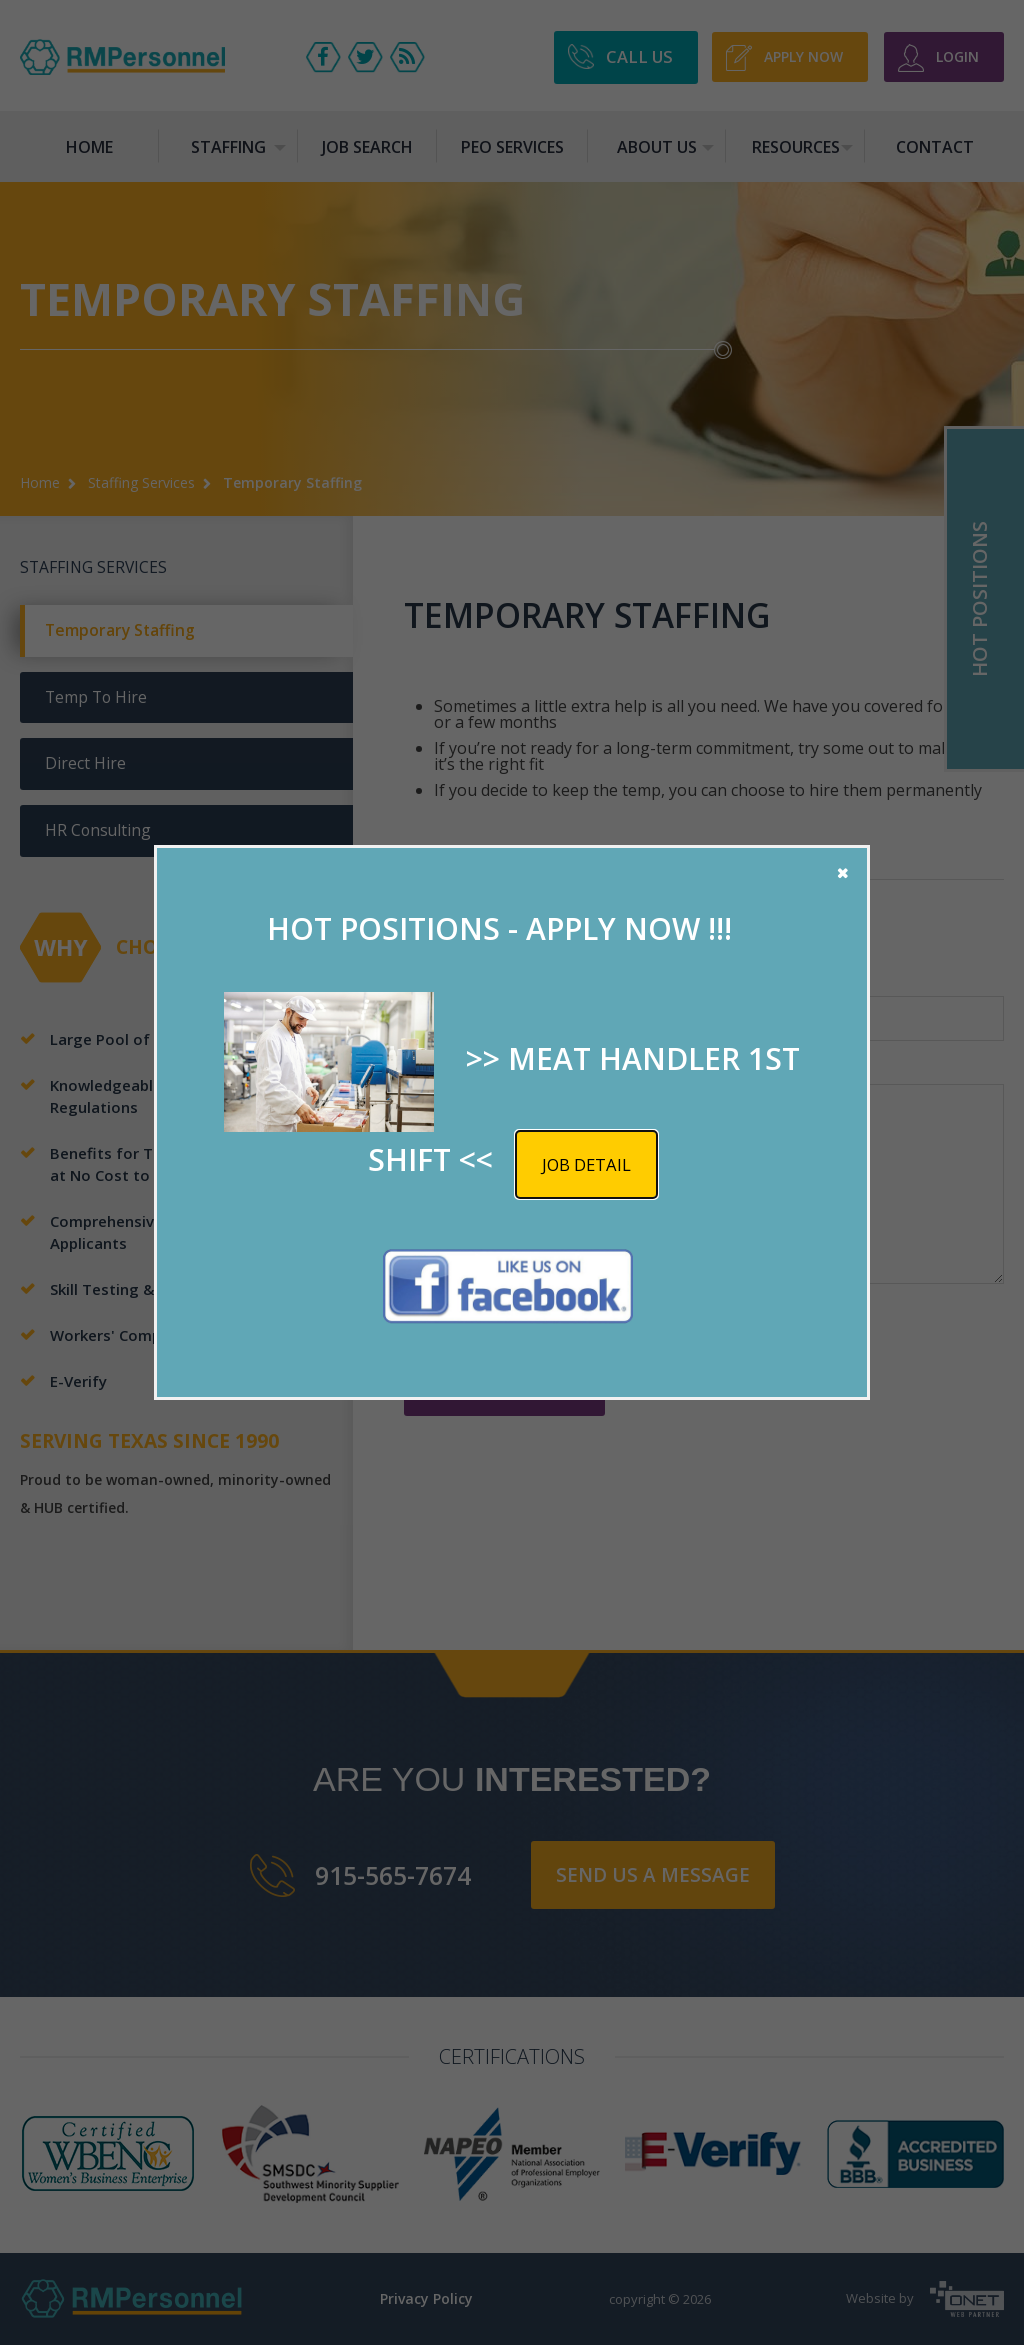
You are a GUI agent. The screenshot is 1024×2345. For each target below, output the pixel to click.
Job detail (586, 1164)
